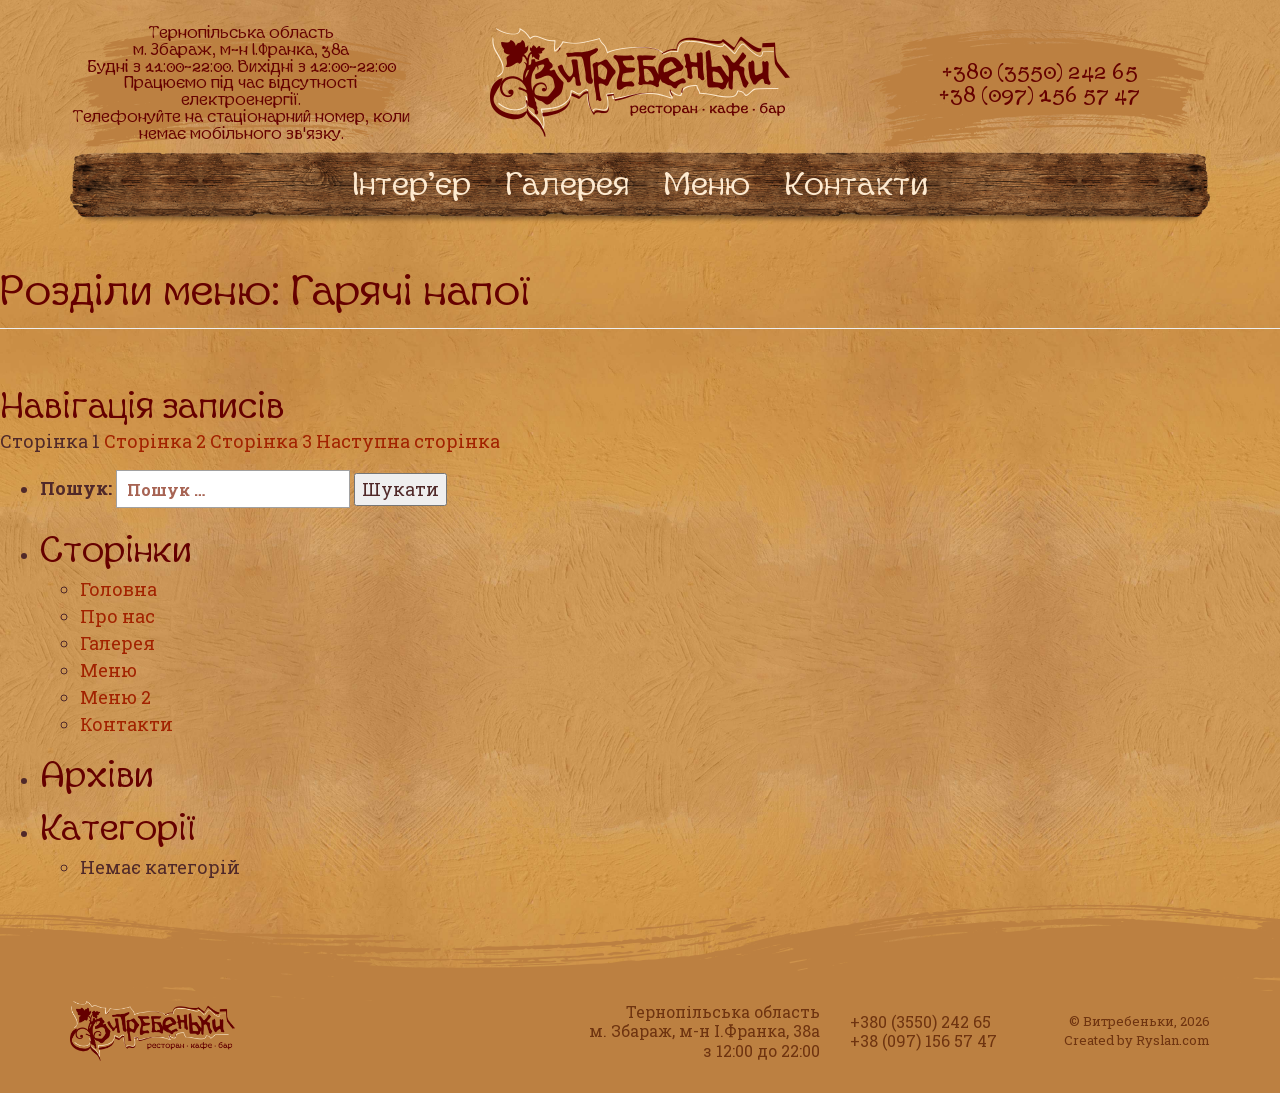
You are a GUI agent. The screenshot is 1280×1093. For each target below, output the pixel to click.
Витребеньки (1128, 1021)
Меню (108, 670)
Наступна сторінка (408, 441)
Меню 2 (115, 697)
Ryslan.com (1173, 1040)
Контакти (126, 724)
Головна (118, 589)
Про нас (117, 616)
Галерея (117, 643)
